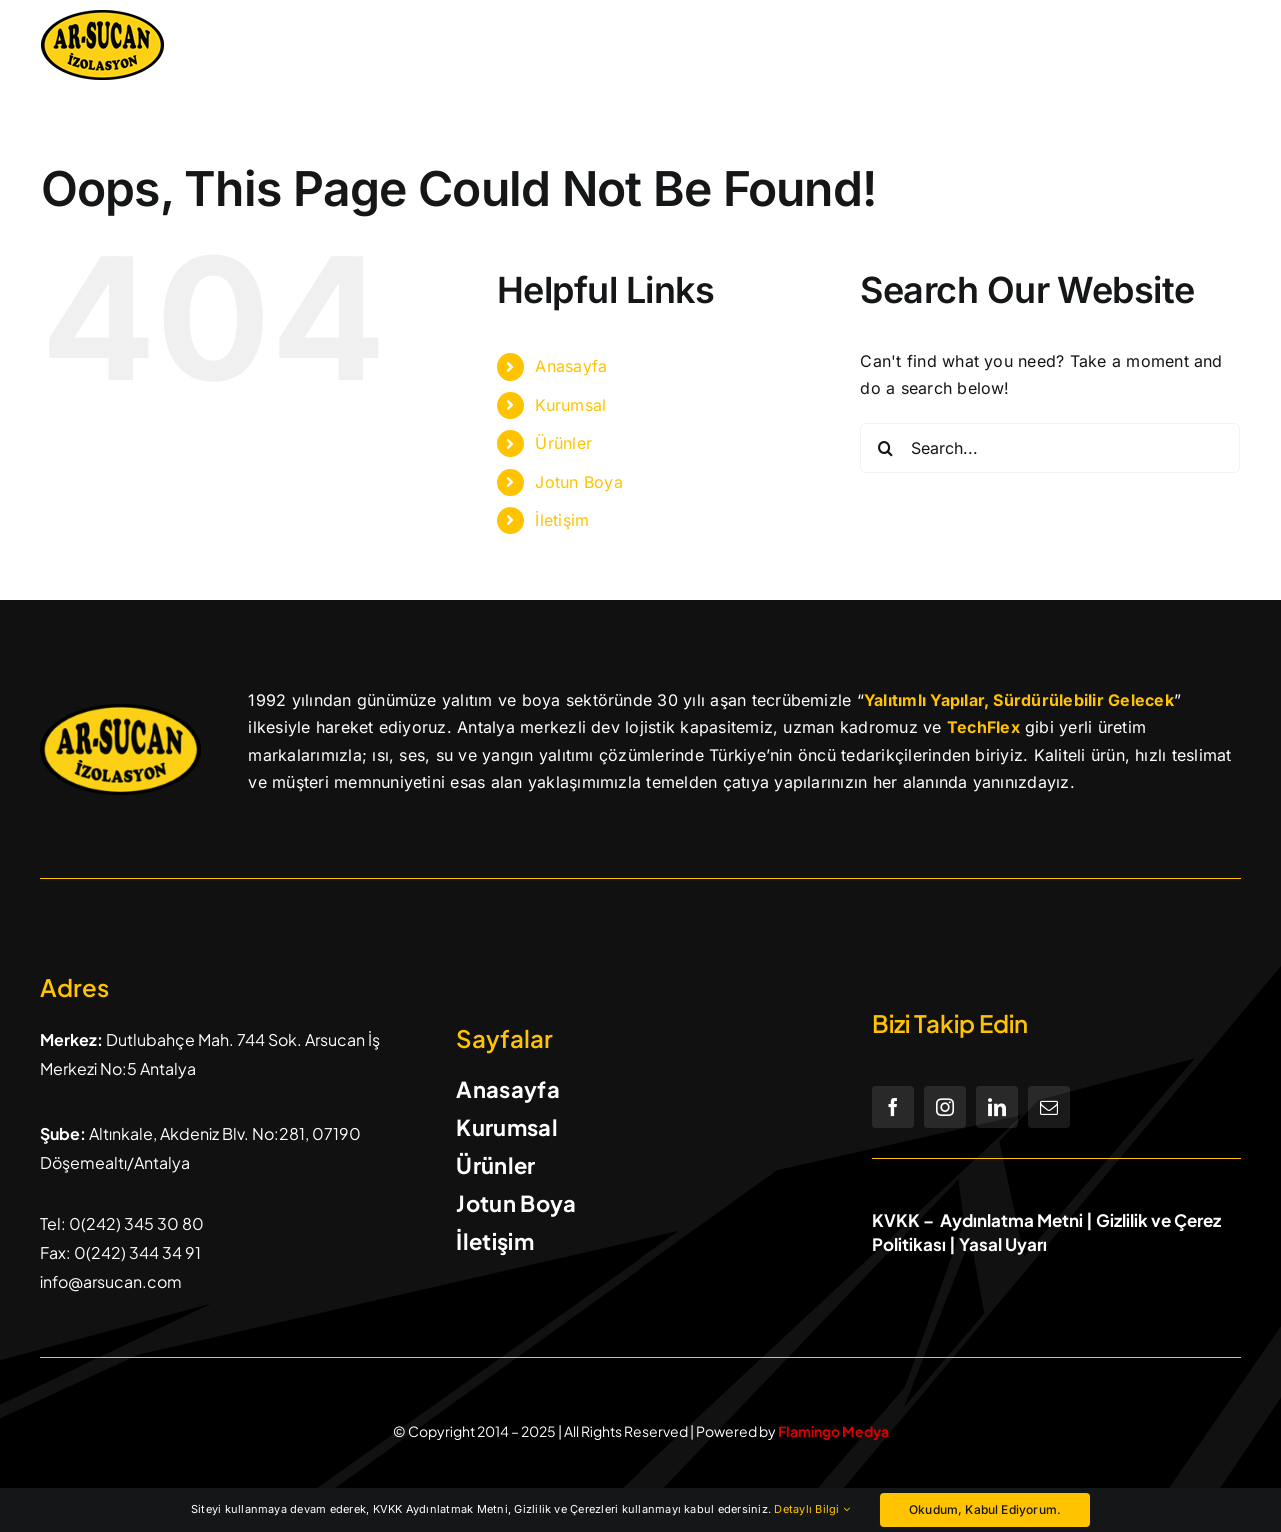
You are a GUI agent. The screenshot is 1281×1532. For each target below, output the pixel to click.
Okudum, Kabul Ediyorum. (985, 1509)
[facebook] (893, 1107)
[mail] (1049, 1107)
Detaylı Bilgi (812, 1509)
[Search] (885, 448)
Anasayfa (571, 366)
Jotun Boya (578, 482)
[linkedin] (997, 1107)
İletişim (562, 520)
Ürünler (563, 443)
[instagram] (945, 1107)
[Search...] (1050, 448)
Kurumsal (570, 405)
